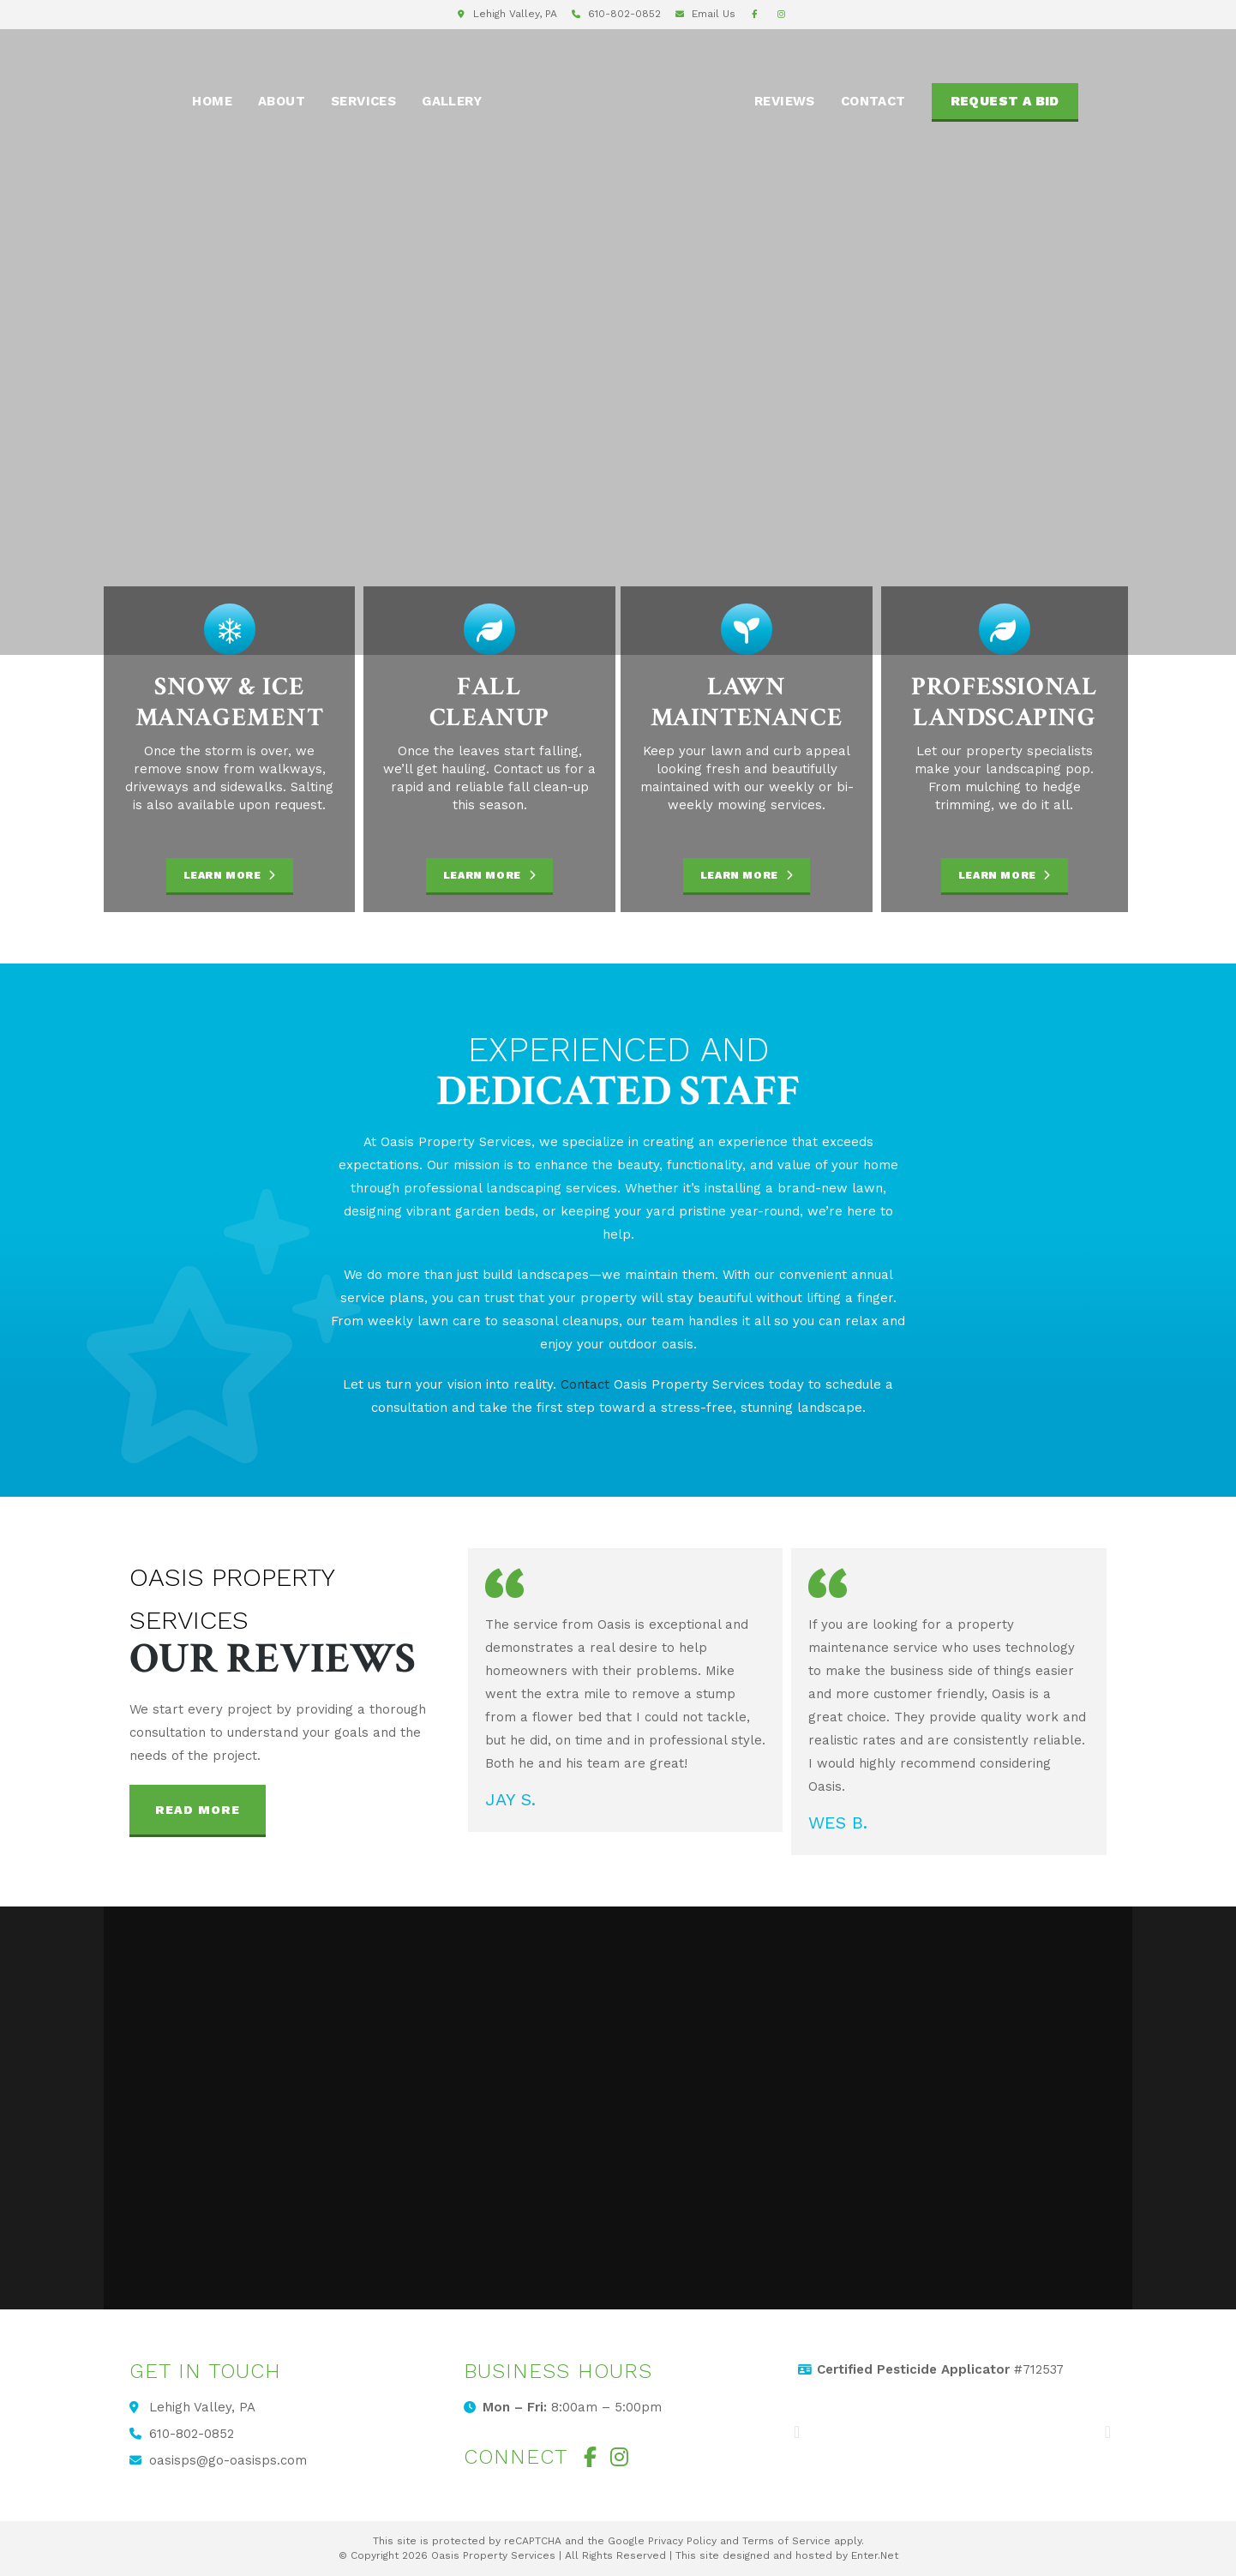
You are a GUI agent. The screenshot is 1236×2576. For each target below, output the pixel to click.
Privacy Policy (682, 2541)
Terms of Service (786, 2541)
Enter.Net (874, 2555)
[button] (197, 1811)
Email (713, 14)
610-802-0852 (624, 14)
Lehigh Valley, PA (515, 14)
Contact (585, 1384)
